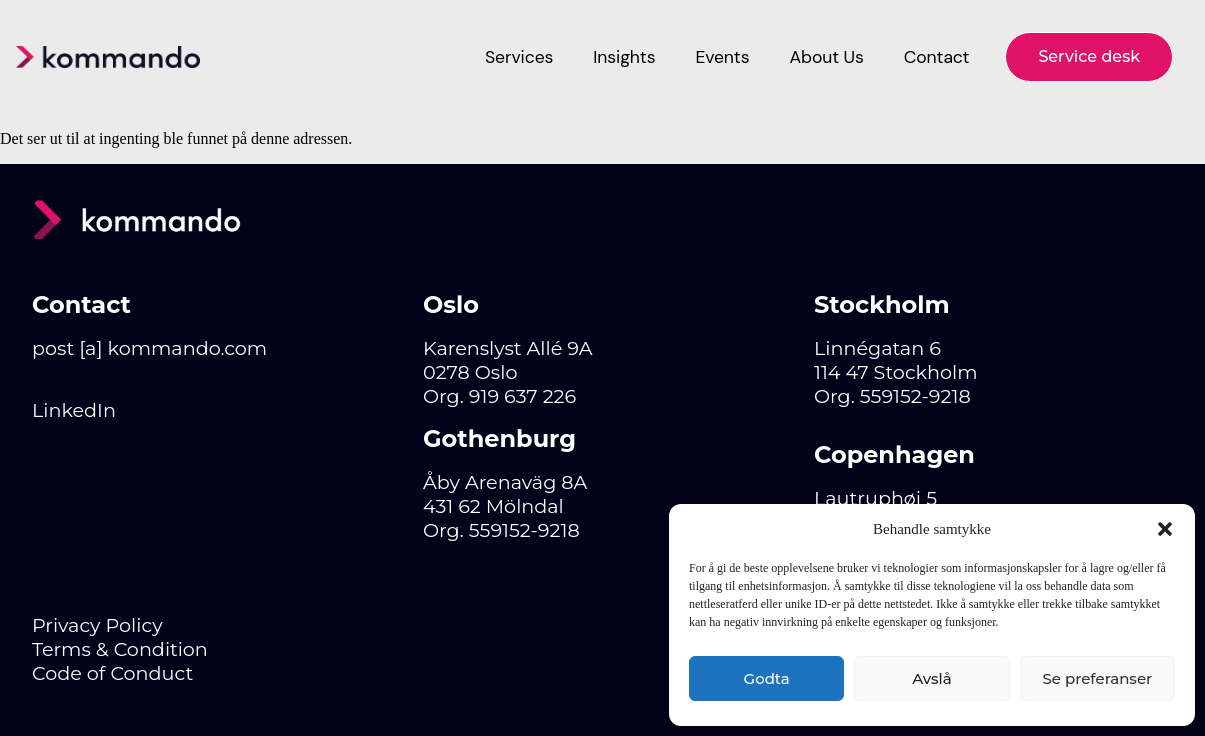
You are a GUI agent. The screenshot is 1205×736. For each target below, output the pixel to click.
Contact (937, 57)
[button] (1165, 529)
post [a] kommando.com (149, 348)
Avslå (932, 678)
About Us (826, 57)
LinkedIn (74, 410)
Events (722, 57)
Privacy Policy (97, 625)
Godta (767, 678)
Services (519, 57)
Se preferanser (1097, 678)
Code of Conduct (112, 673)
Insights (624, 57)
